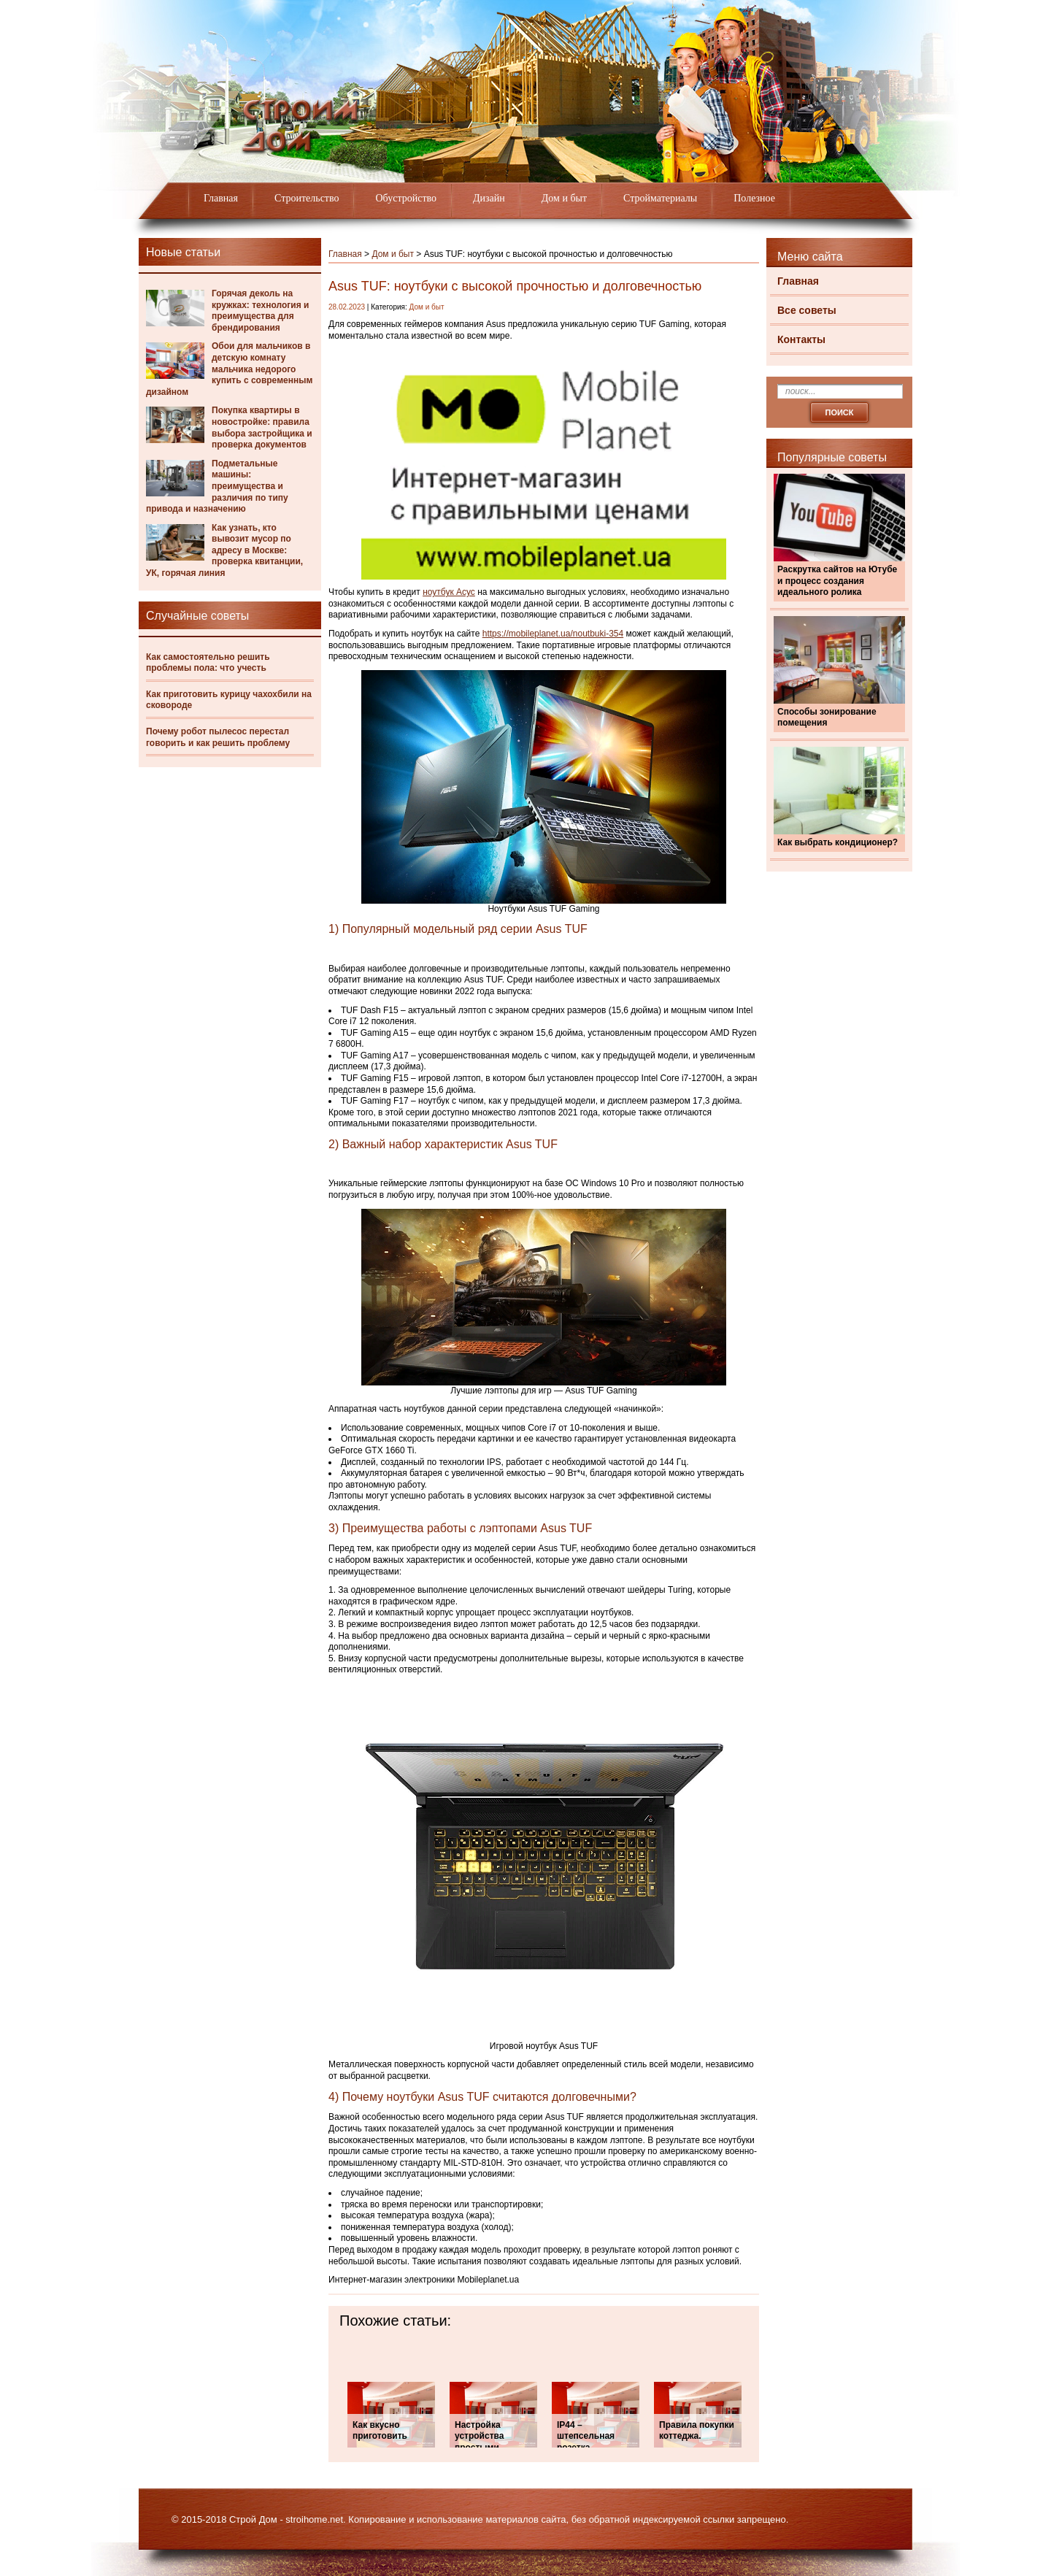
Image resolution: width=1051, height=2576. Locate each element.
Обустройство (405, 198)
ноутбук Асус (449, 592)
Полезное (754, 198)
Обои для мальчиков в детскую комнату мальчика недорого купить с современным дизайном (229, 368)
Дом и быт (564, 198)
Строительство (306, 198)
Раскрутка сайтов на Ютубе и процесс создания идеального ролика (837, 580)
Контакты (801, 339)
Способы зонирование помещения (827, 717)
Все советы (806, 310)
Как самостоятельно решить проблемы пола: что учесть (208, 663)
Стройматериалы (660, 198)
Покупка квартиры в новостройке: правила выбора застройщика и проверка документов (262, 427)
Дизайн (489, 198)
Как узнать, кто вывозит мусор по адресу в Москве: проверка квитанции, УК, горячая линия (224, 550)
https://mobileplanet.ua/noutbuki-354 (552, 633)
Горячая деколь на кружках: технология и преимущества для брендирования (260, 310)
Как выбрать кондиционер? (837, 842)
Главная (221, 198)
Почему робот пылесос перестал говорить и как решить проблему (218, 737)
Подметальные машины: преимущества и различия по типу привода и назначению (217, 486)
